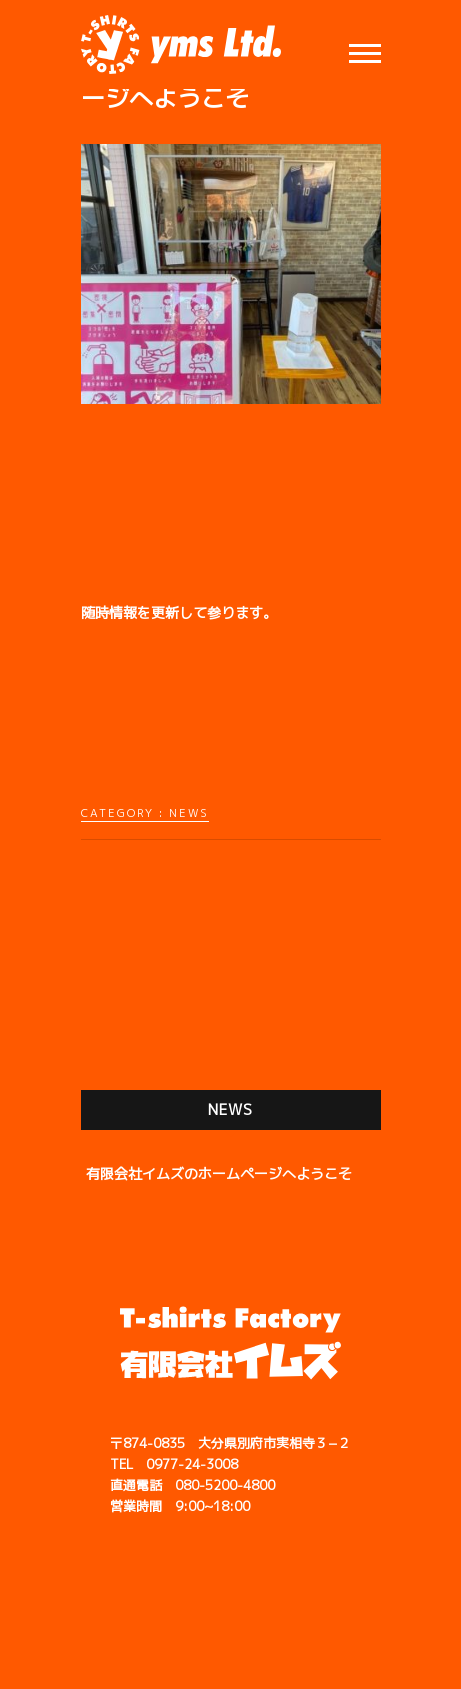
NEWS (189, 813)
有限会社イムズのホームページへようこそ (219, 1173)
